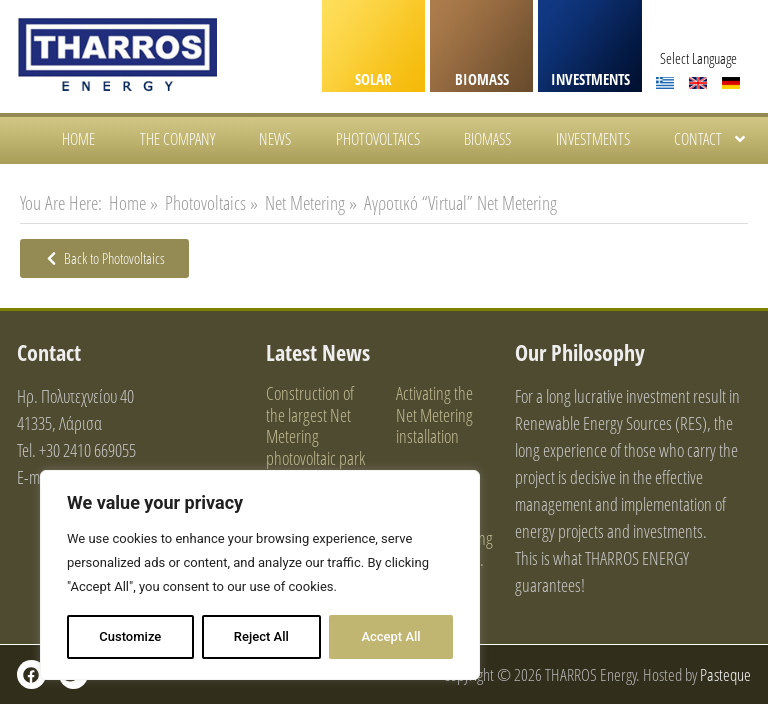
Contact (711, 139)
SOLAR (373, 79)
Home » (133, 203)
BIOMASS (482, 79)
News (275, 139)
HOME (78, 139)
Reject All (261, 636)
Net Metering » (311, 203)
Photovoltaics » (211, 203)
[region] (260, 575)
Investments (593, 139)
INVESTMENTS (590, 79)
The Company (177, 139)
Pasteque (725, 674)
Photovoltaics (378, 139)
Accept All (390, 636)
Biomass (487, 139)
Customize (130, 636)
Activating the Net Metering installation (434, 414)
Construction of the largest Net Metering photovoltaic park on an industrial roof (315, 447)
